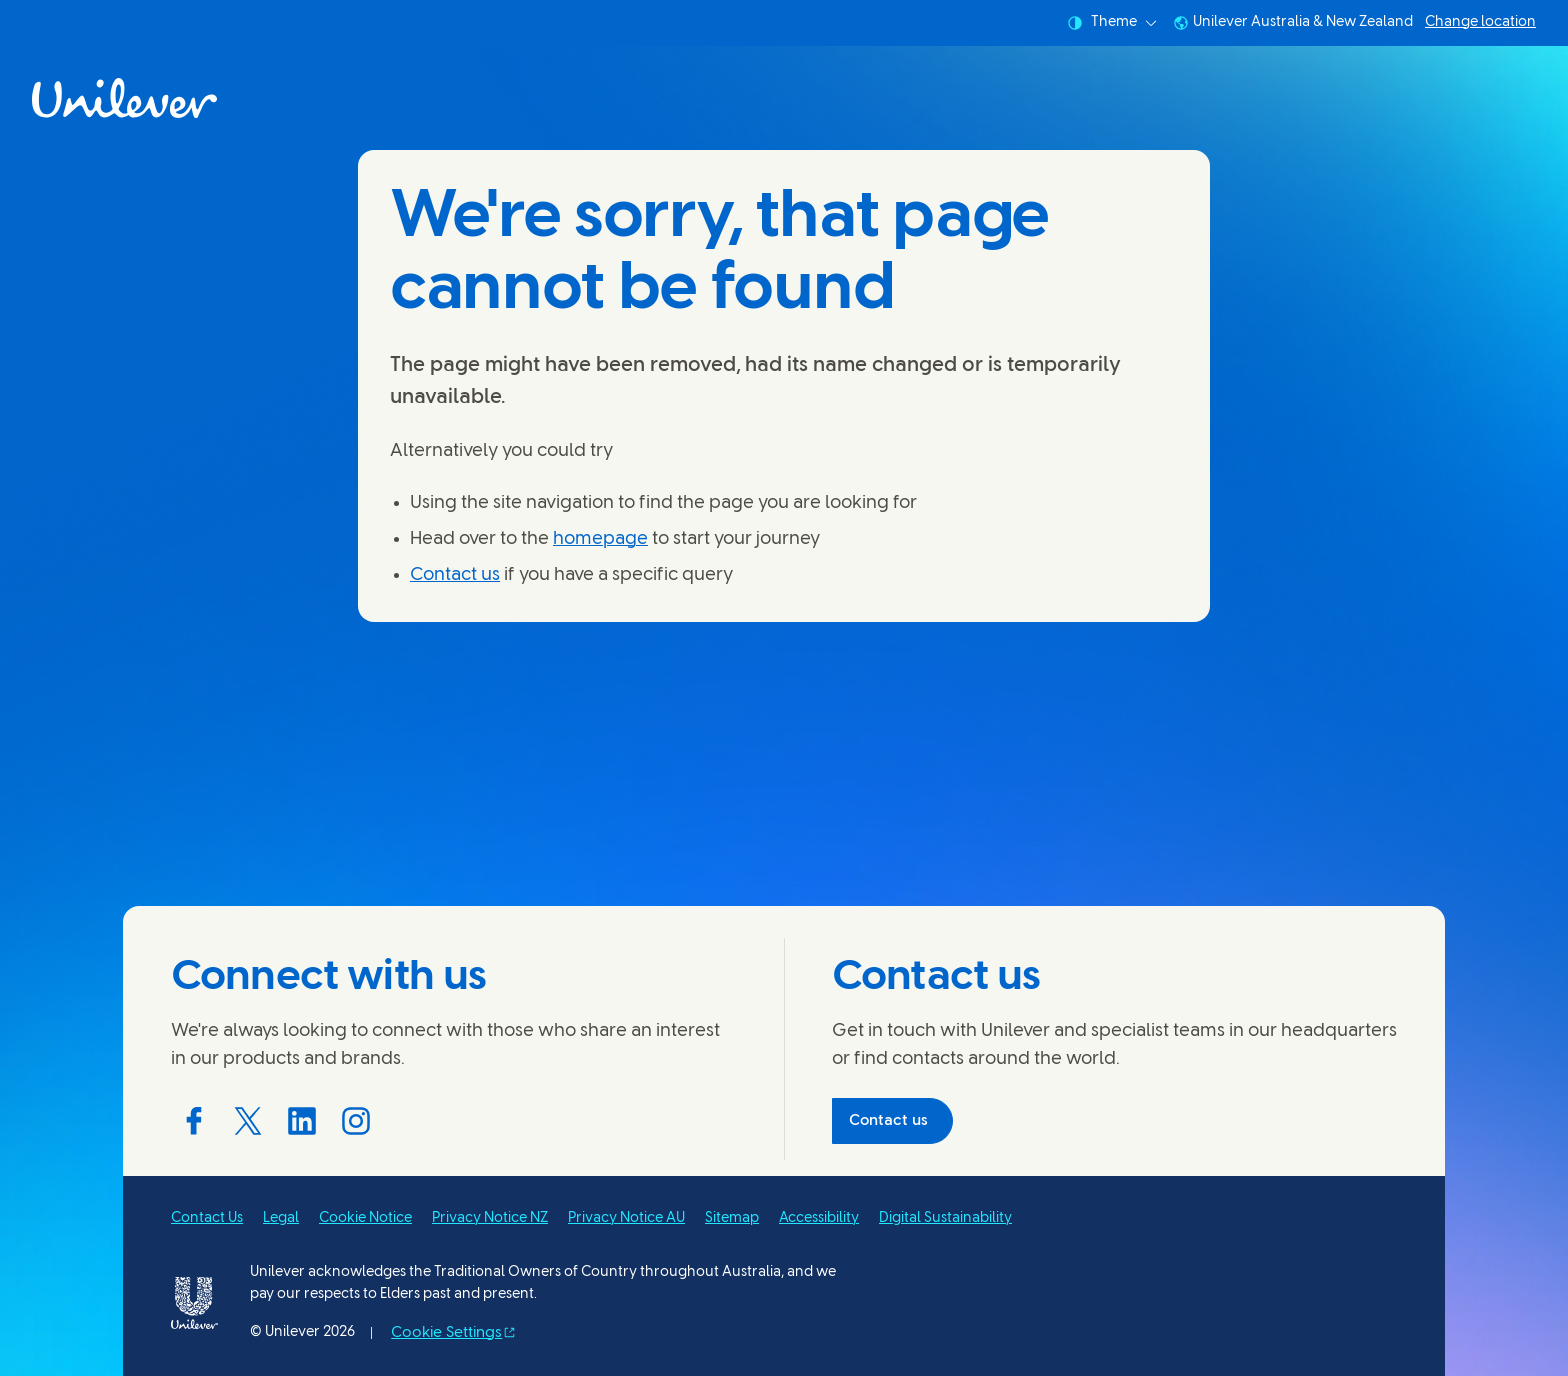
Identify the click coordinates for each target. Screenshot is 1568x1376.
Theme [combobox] (1112, 23)
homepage (600, 539)
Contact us (455, 575)
